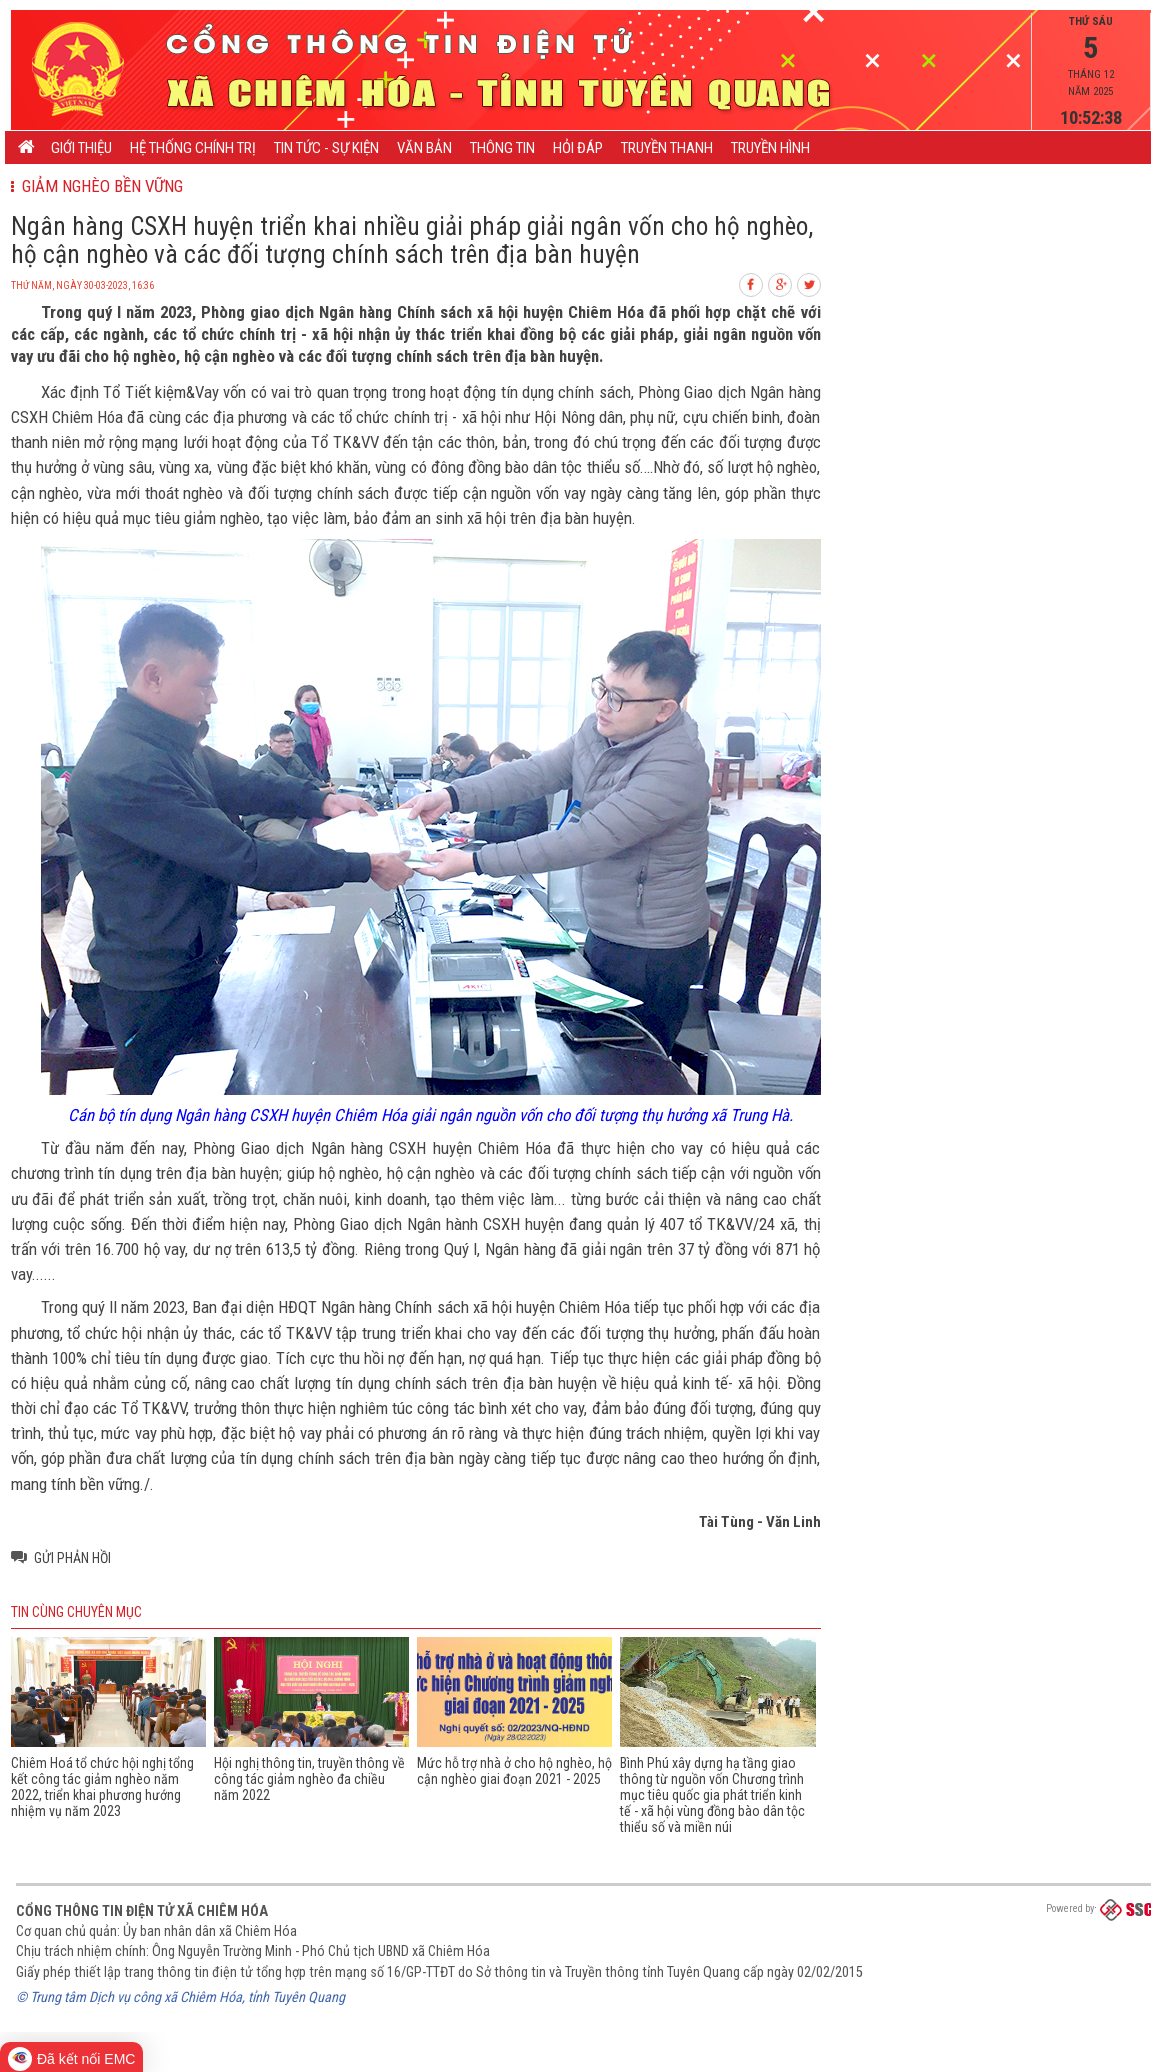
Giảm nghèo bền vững (97, 186)
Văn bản (424, 148)
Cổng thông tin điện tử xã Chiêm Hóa (142, 1911)
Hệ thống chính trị (193, 148)
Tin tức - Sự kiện (326, 148)
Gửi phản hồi (72, 1558)
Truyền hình (770, 148)
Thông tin (502, 148)
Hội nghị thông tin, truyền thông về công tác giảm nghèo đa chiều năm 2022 (309, 1779)
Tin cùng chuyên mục (76, 1612)
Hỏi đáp (578, 148)
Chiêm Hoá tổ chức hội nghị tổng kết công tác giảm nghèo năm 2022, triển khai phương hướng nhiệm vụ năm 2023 (102, 1787)
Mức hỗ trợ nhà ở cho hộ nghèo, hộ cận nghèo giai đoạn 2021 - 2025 (514, 1771)
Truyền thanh (667, 148)
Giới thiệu (81, 148)
